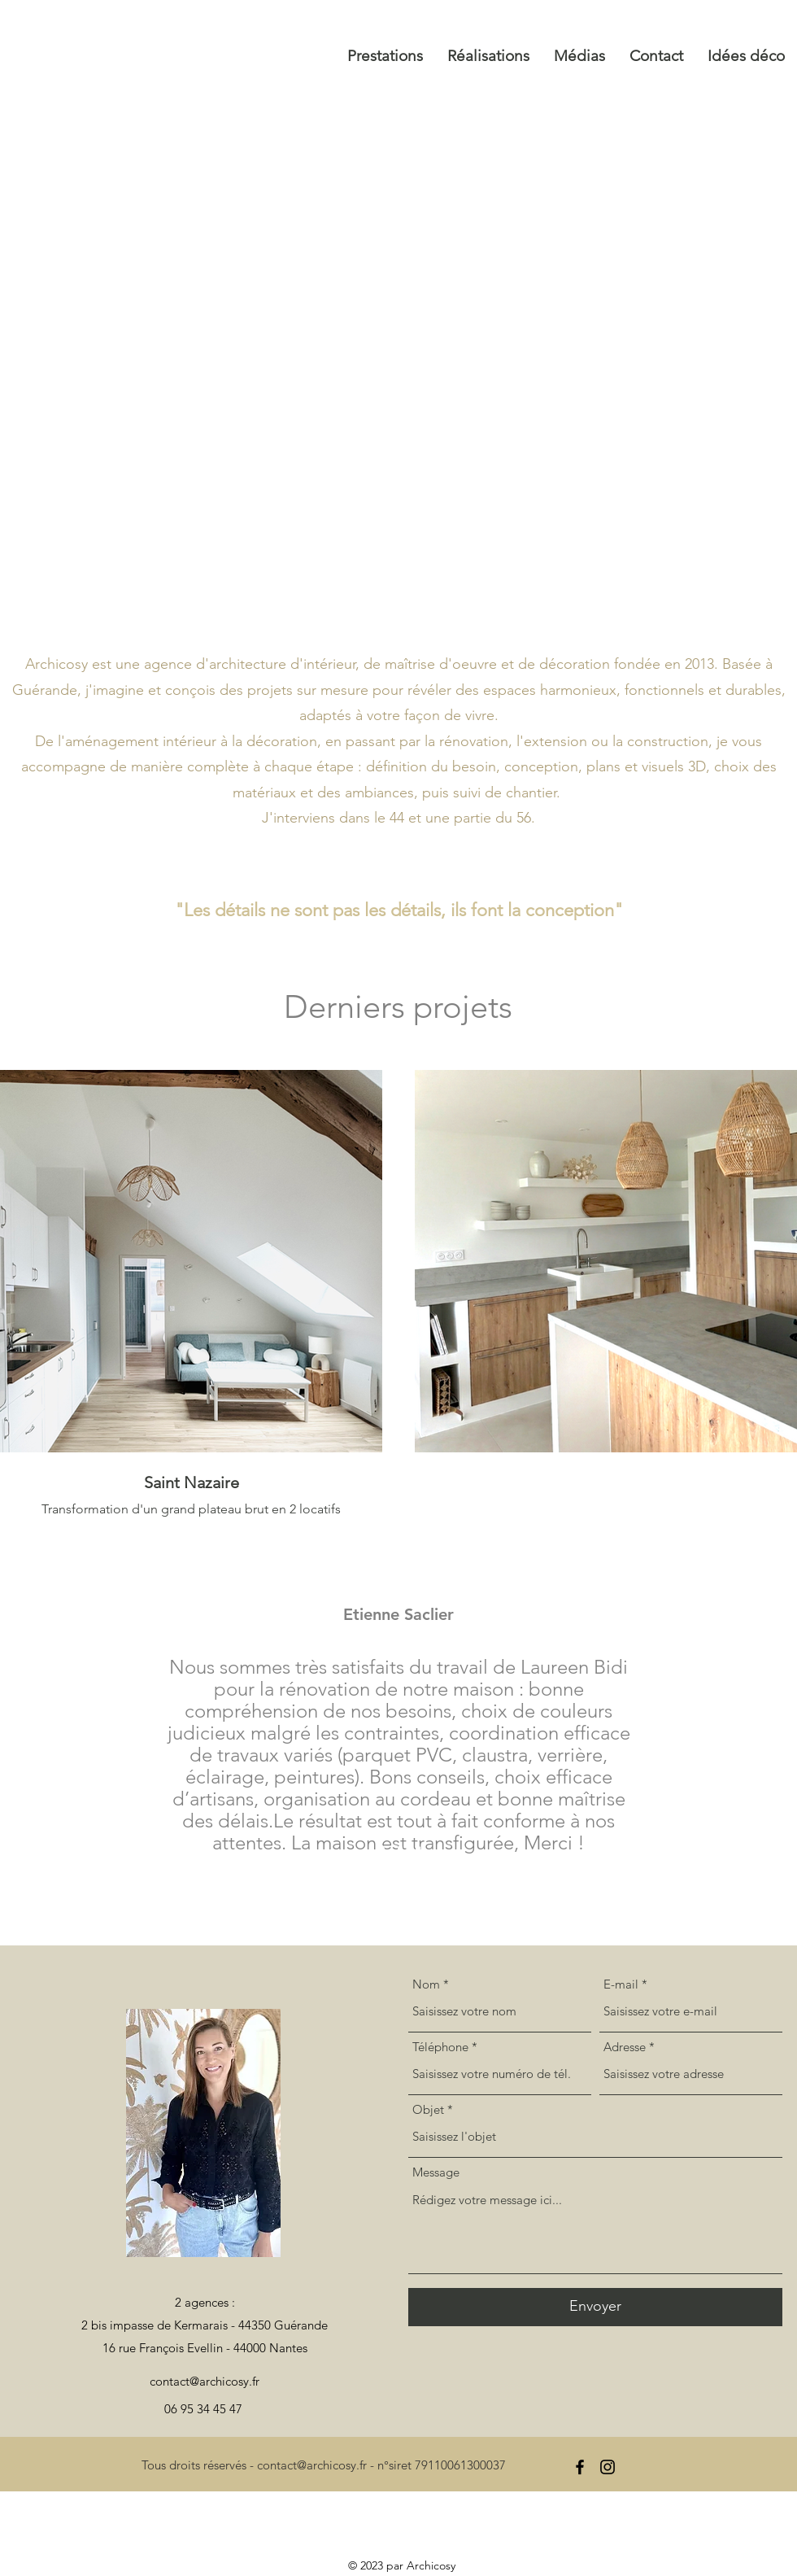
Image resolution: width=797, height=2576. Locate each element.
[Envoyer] (595, 2307)
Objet (428, 2109)
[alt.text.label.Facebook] (580, 2467)
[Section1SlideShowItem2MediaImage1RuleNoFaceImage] (400, 1848)
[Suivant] (709, 1725)
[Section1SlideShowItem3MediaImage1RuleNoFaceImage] (418, 1848)
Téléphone (440, 2047)
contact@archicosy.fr (204, 2381)
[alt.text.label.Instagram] (607, 2467)
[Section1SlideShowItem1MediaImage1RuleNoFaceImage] (381, 1848)
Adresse (624, 2047)
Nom (426, 1984)
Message (435, 2172)
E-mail (620, 1984)
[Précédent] (87, 1725)
